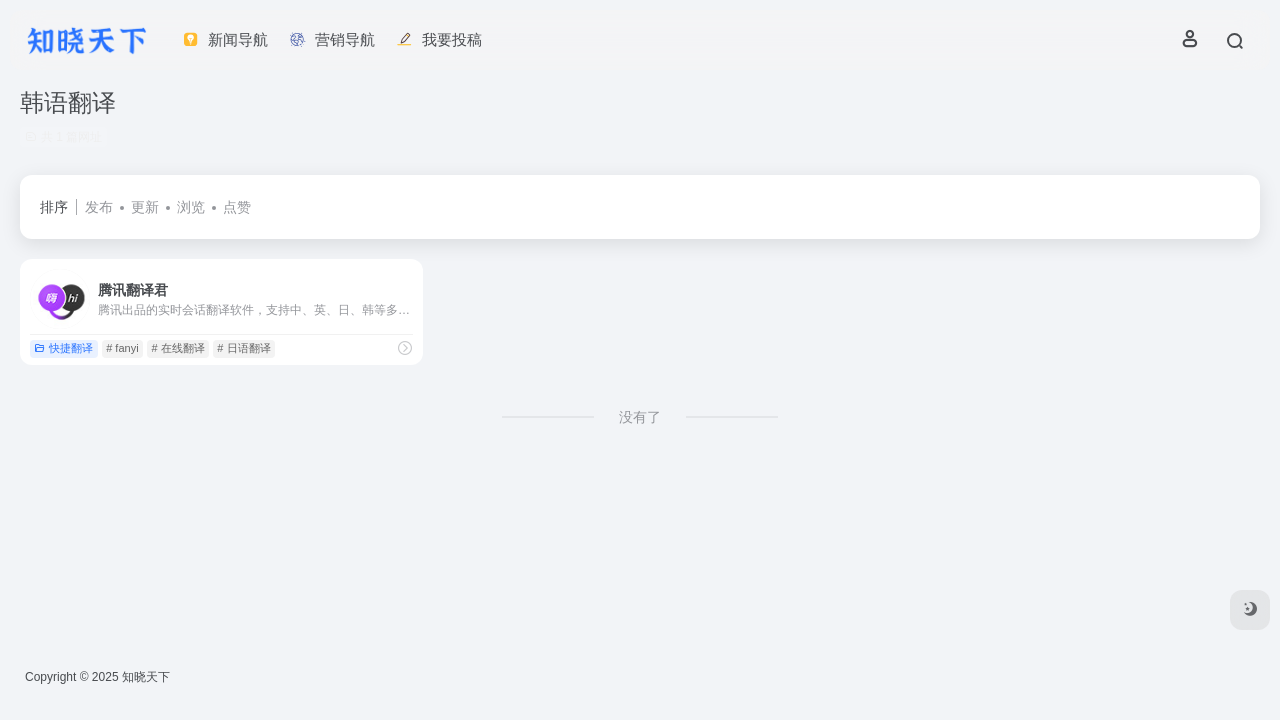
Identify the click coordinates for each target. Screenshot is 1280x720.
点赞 (237, 207)
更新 (145, 207)
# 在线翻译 (177, 348)
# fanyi (122, 348)
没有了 (640, 417)
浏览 (191, 207)
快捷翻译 (63, 348)
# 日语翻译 (243, 348)
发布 (99, 207)
